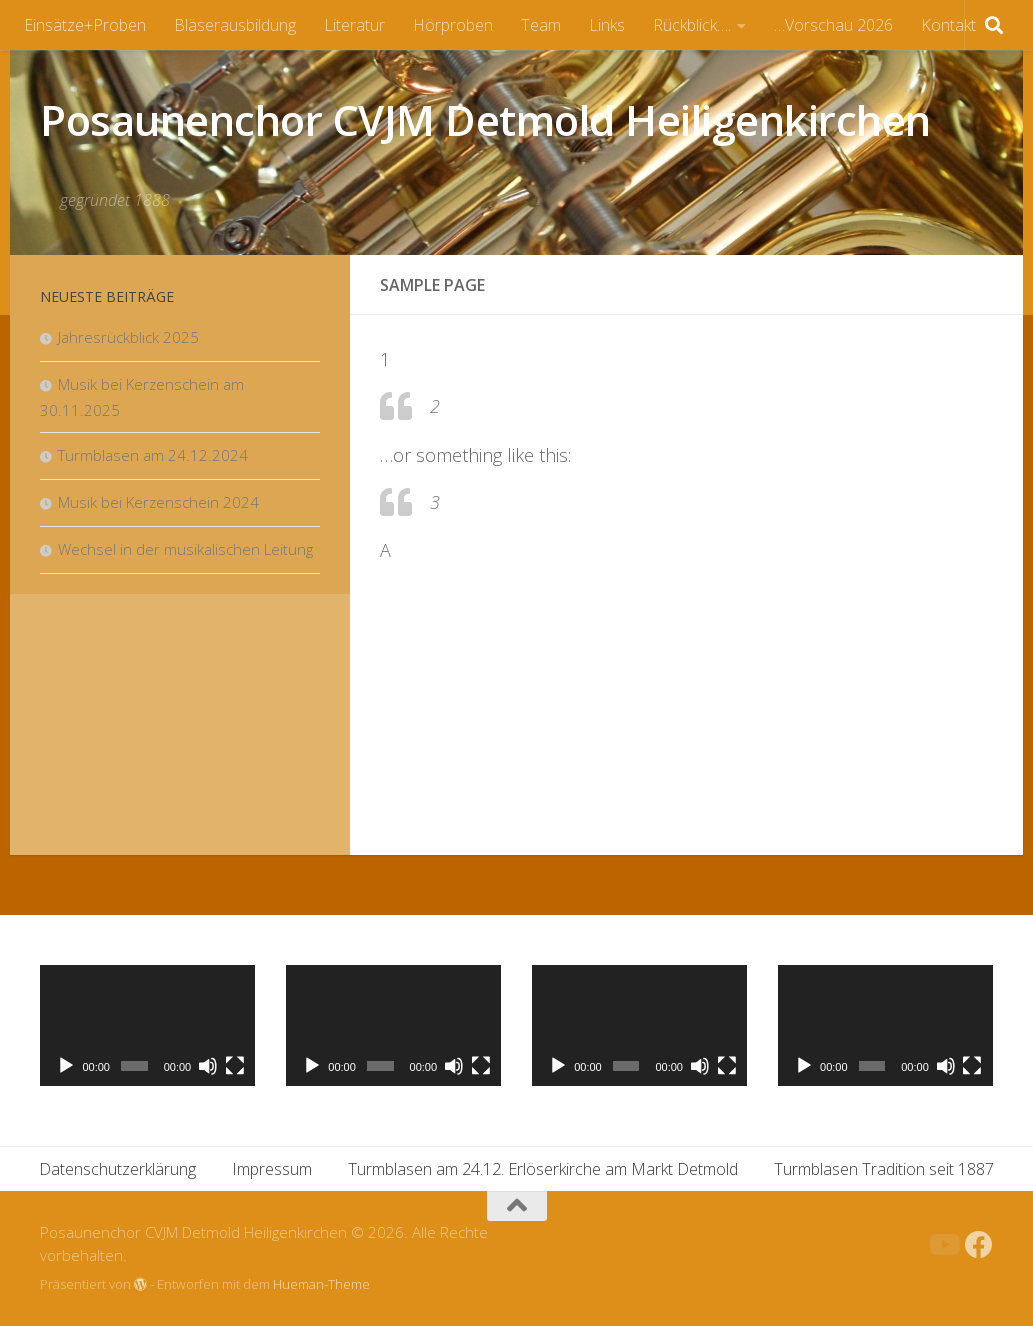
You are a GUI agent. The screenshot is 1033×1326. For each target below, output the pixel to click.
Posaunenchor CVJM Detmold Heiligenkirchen (485, 119)
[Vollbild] (235, 1066)
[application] (147, 1025)
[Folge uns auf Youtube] (943, 1245)
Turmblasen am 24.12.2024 (153, 455)
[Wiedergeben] (66, 1066)
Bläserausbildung (235, 25)
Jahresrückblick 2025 (128, 337)
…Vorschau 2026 (833, 25)
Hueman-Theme (321, 1284)
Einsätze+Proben (85, 25)
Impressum (272, 1169)
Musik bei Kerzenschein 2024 (158, 502)
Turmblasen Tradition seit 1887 (884, 1169)
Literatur (354, 25)
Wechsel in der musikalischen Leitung (185, 549)
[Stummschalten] (208, 1066)
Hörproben (453, 25)
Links (607, 25)
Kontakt (948, 25)
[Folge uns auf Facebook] (979, 1245)
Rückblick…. (692, 25)
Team (541, 25)
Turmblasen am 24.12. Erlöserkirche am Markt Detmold (543, 1169)
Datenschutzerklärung (117, 1169)
